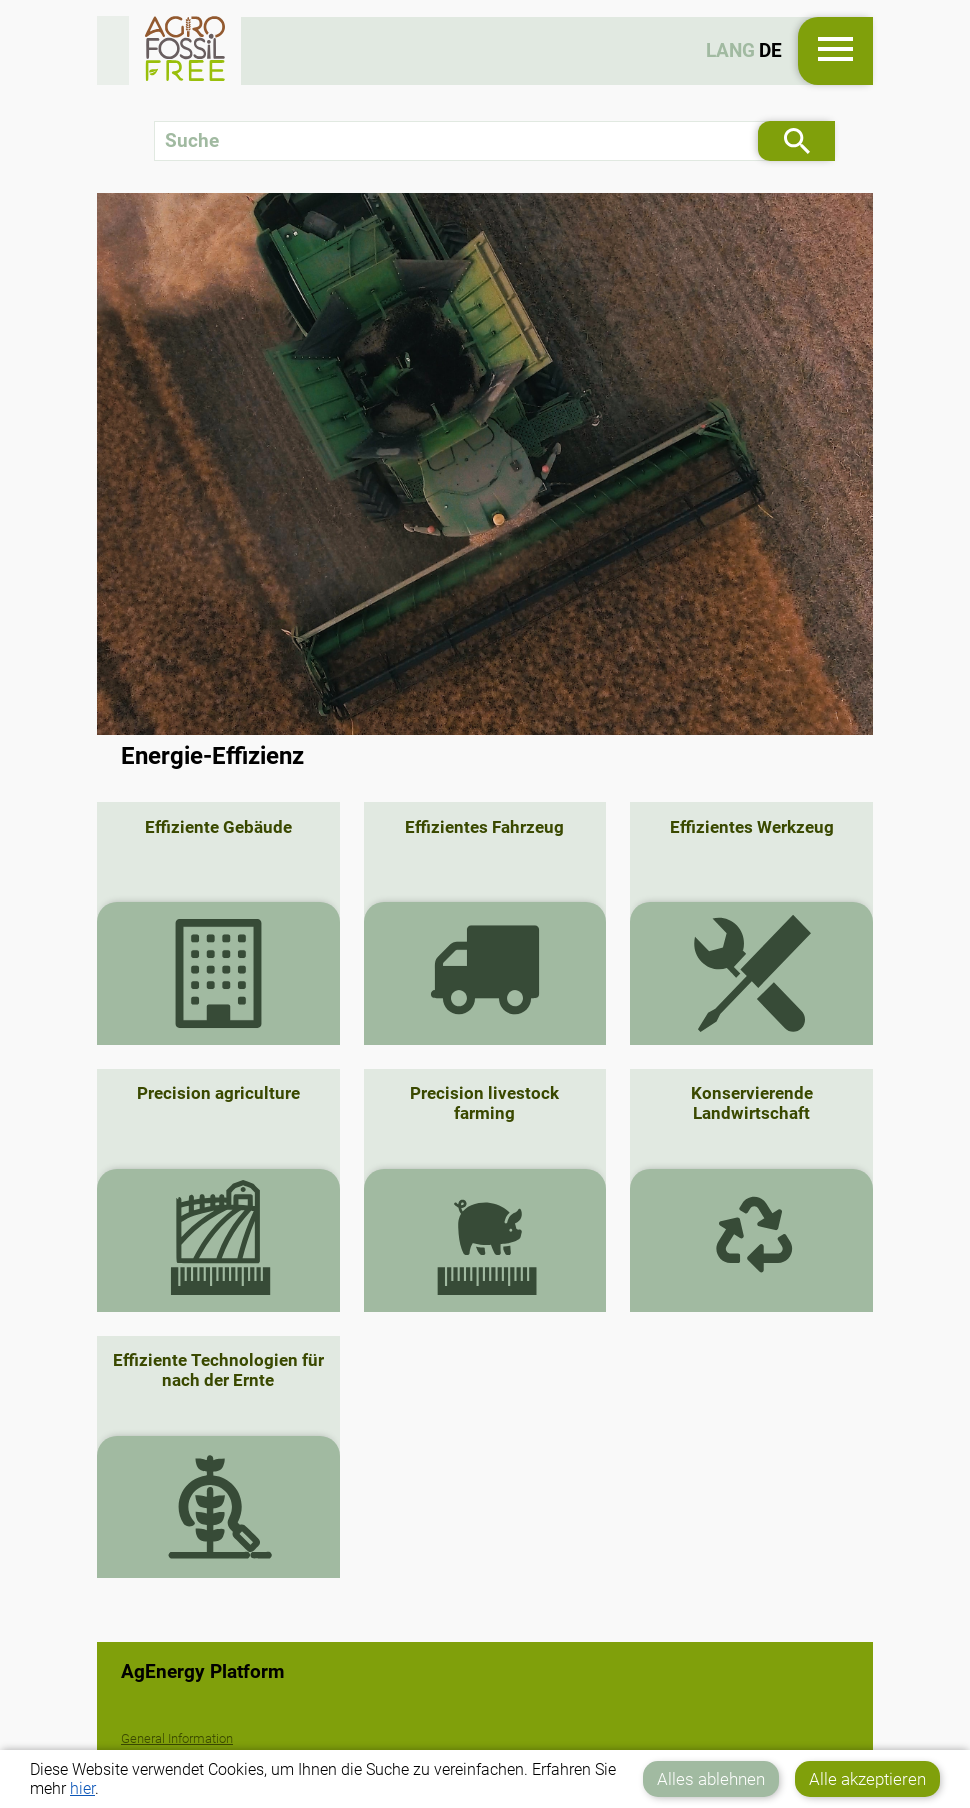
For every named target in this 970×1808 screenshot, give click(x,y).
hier (82, 1788)
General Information (177, 1738)
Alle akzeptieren (867, 1779)
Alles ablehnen (711, 1779)
